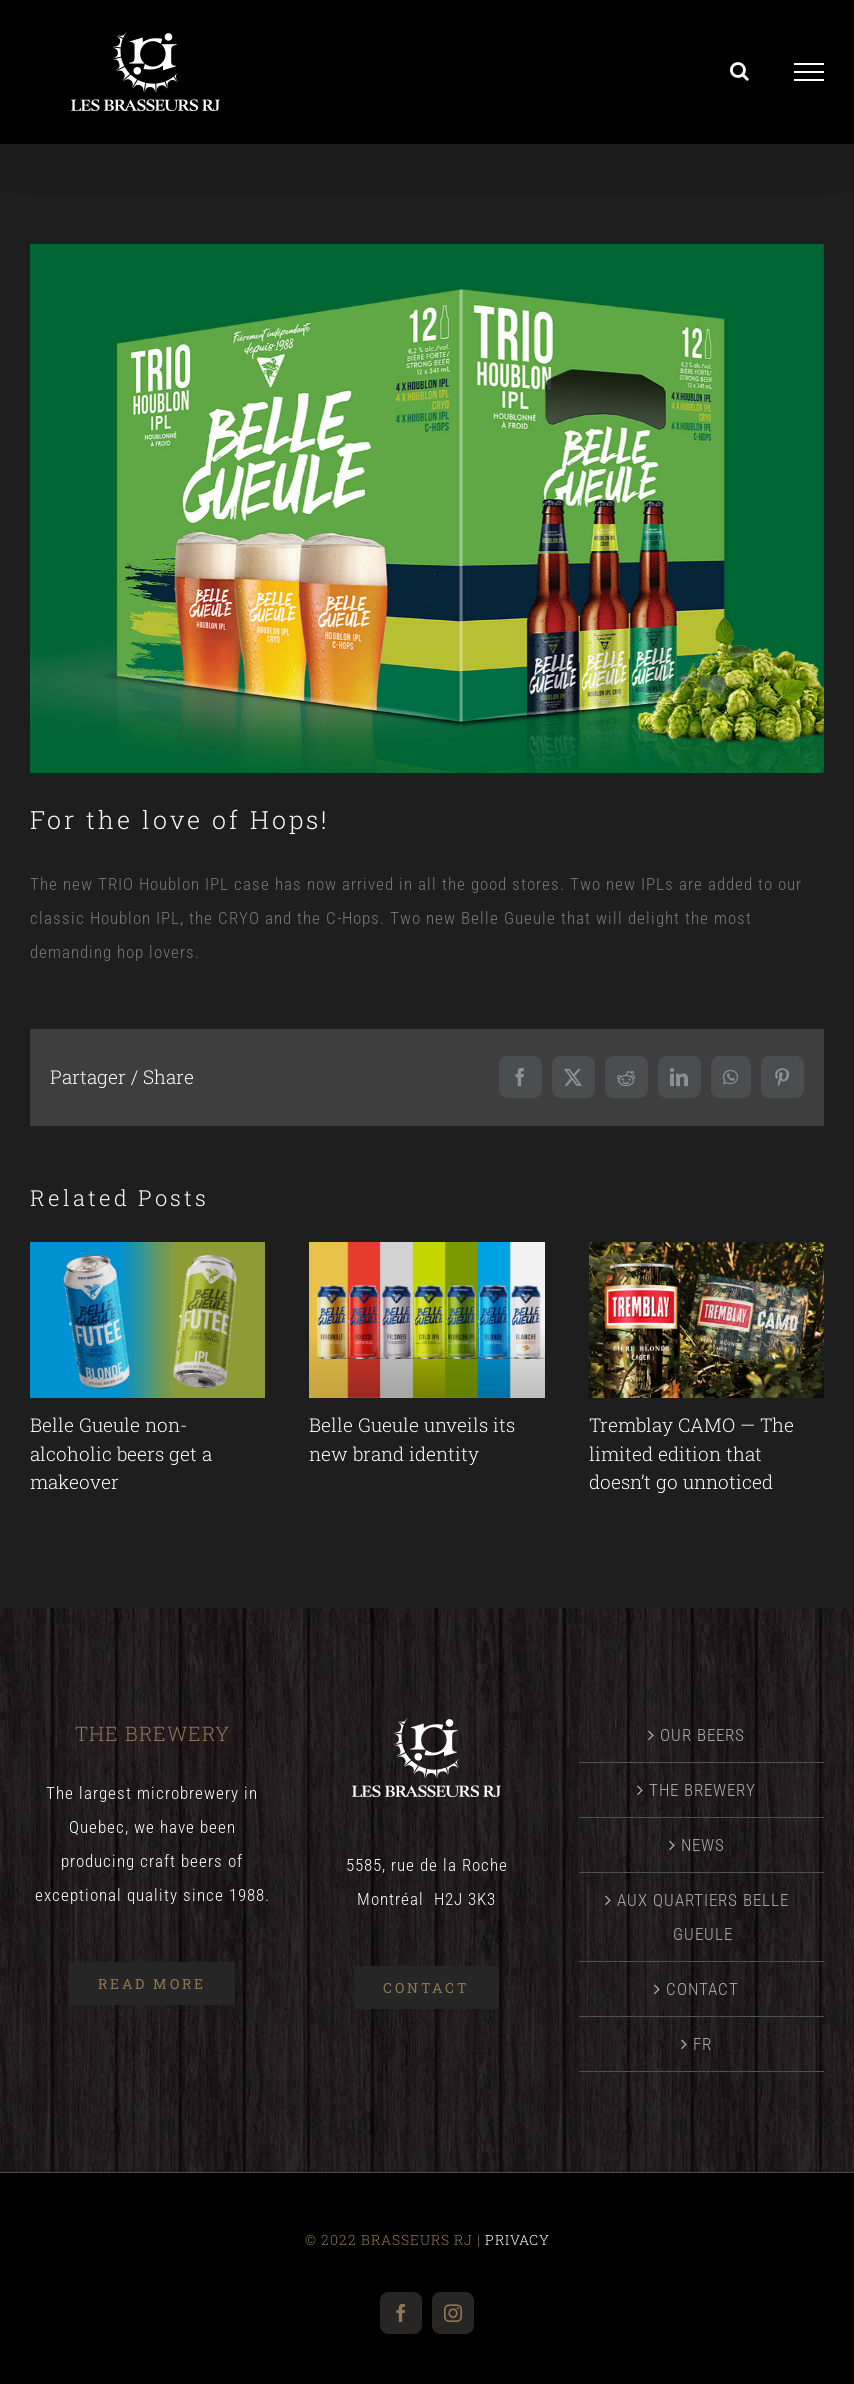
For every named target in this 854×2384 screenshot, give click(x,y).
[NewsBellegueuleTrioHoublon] (427, 508)
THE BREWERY (702, 1790)
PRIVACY (517, 2239)
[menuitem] (702, 2044)
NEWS (703, 1845)
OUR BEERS (702, 1735)
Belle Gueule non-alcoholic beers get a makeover (121, 1453)
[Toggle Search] (740, 71)
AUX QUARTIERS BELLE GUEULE (703, 1917)
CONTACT (702, 1989)
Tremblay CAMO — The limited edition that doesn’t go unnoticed (691, 1453)
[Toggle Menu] (809, 72)
